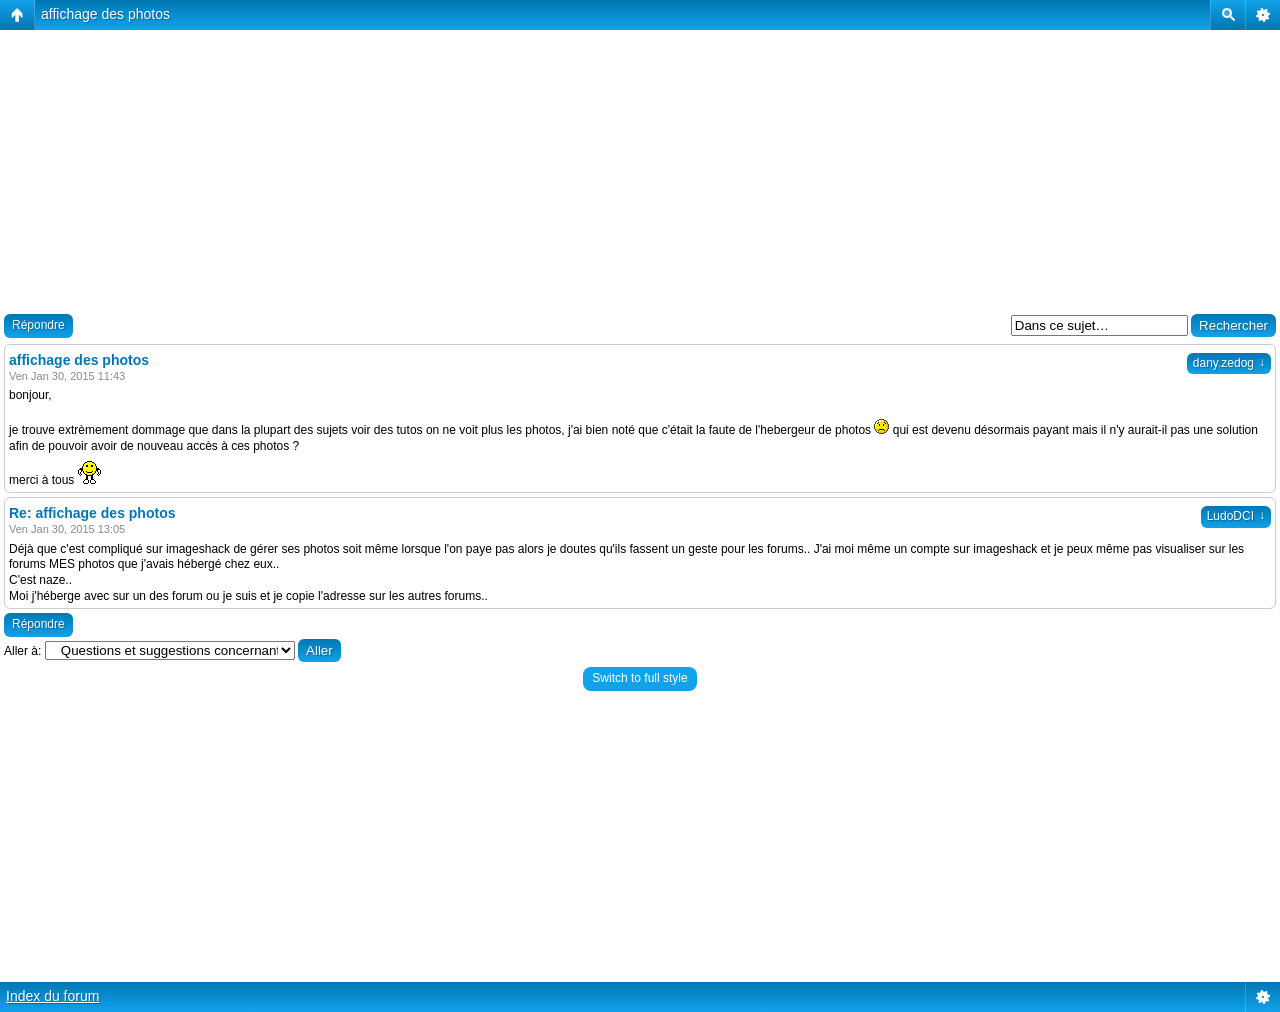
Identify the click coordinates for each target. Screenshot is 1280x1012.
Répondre (38, 325)
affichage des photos (105, 14)
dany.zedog (1229, 363)
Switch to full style (639, 678)
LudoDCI (1236, 516)
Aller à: (22, 651)
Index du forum (52, 996)
